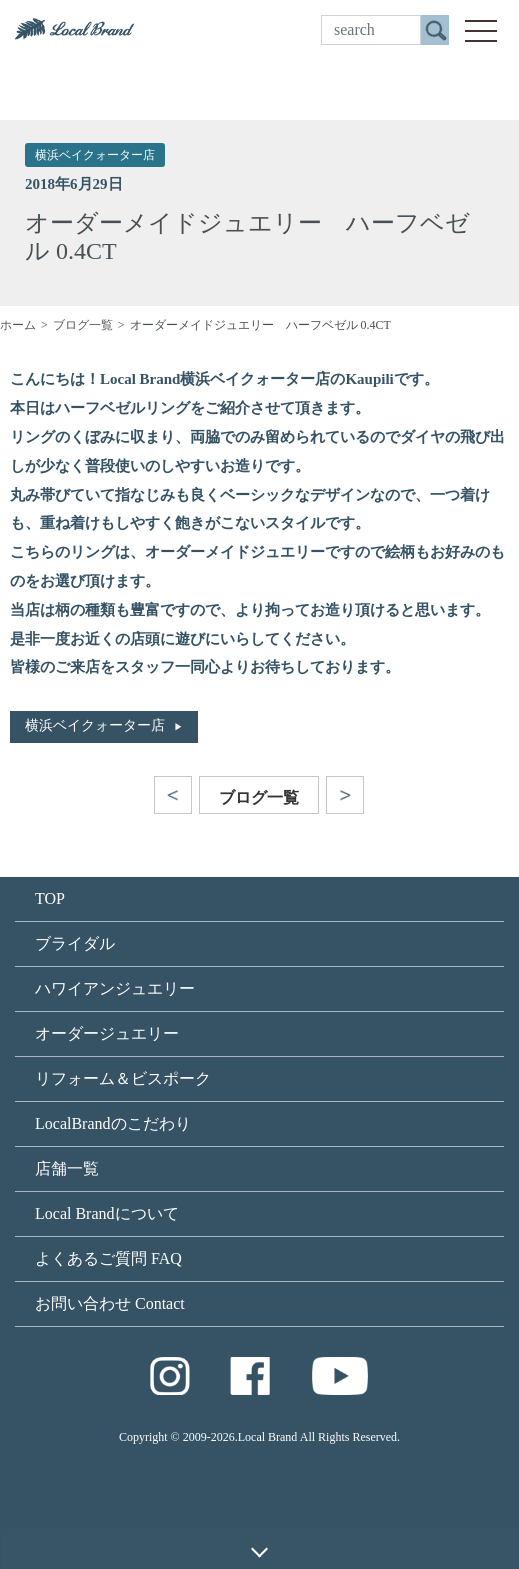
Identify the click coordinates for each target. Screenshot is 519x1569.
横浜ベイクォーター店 (95, 155)
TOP (50, 898)
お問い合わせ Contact (110, 1303)
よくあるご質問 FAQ (108, 1258)
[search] (371, 30)
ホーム (18, 325)
